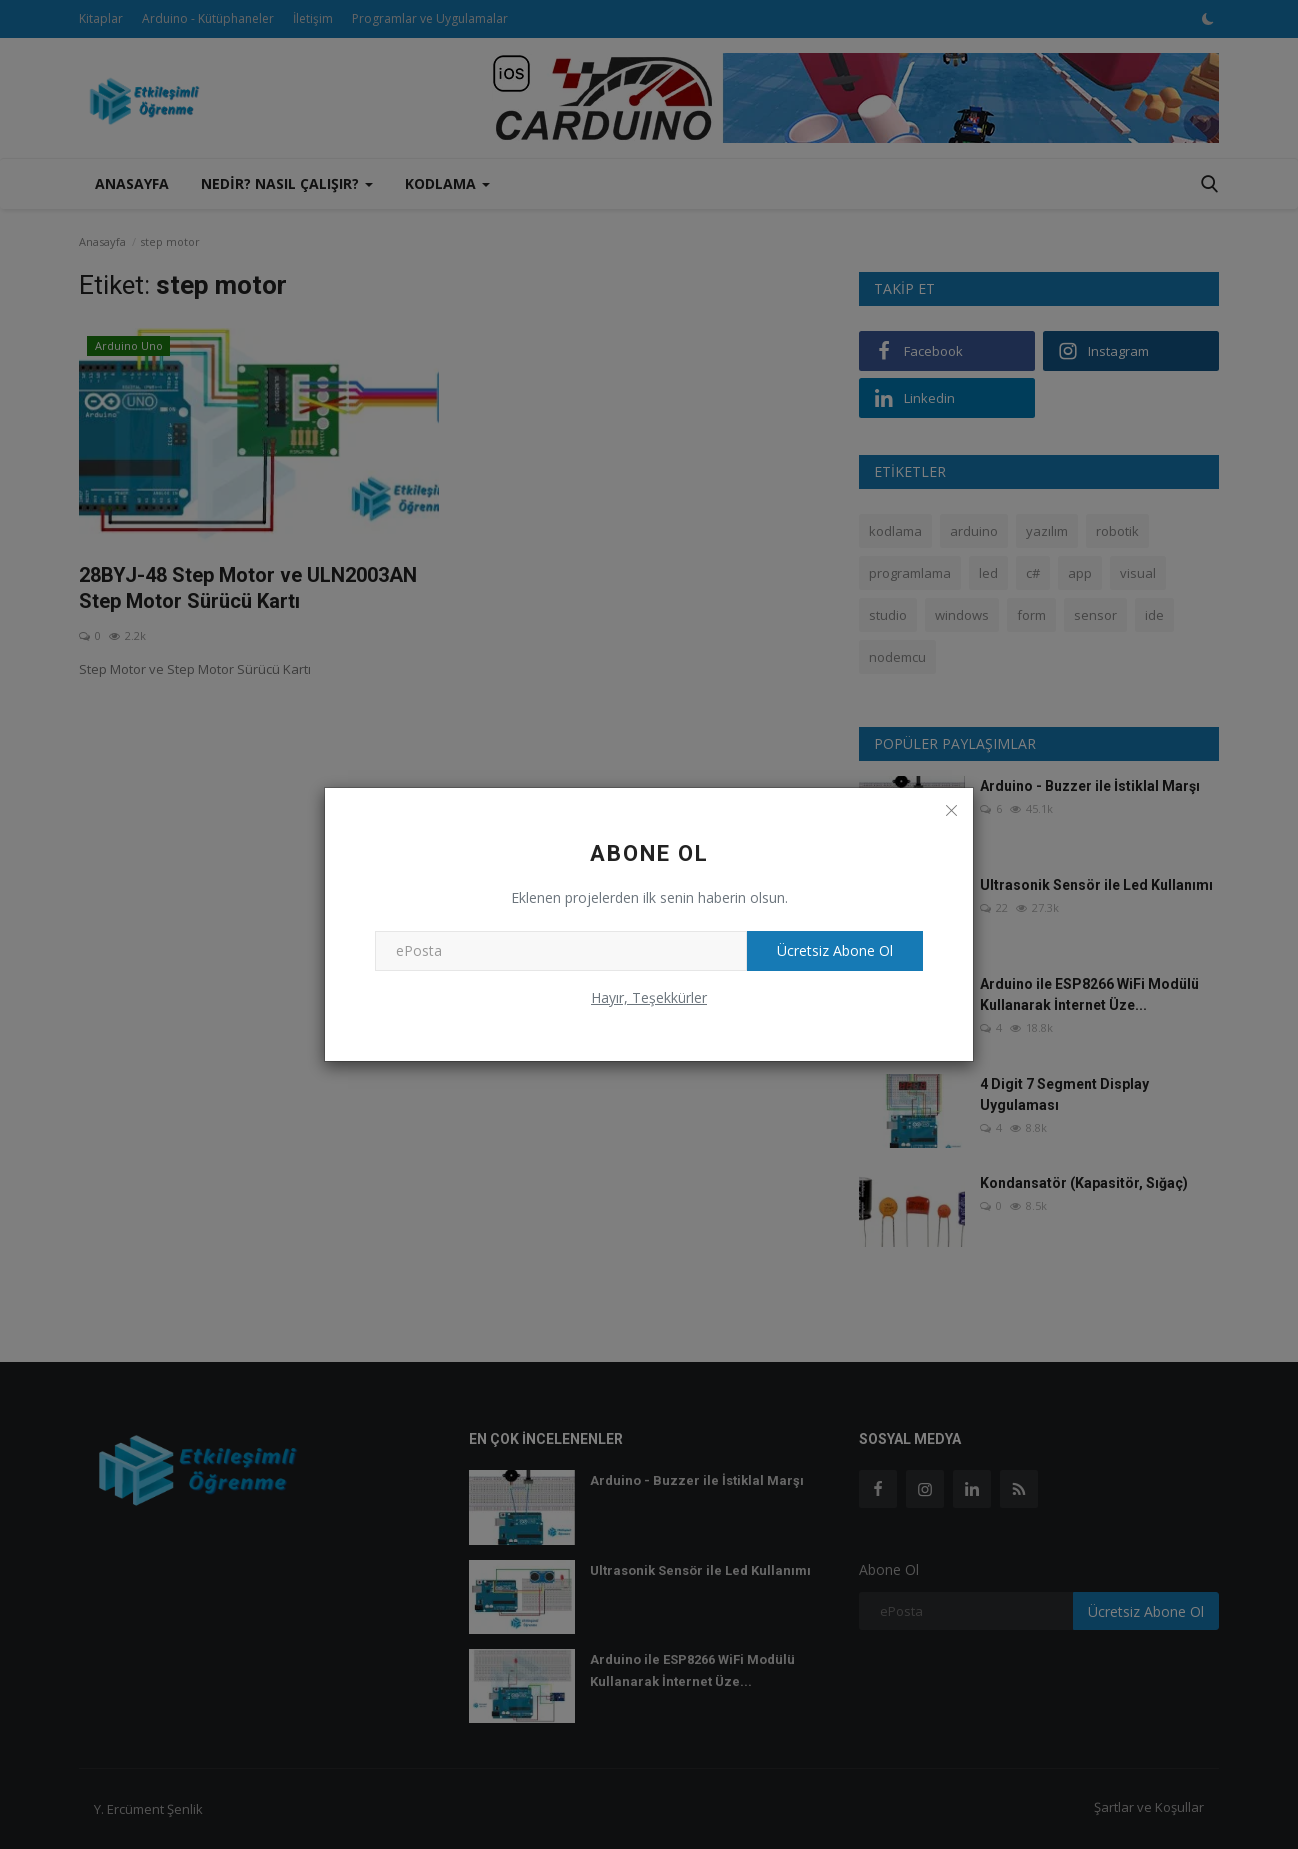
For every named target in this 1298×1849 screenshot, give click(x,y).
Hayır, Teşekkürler (649, 997)
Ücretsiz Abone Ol (835, 950)
